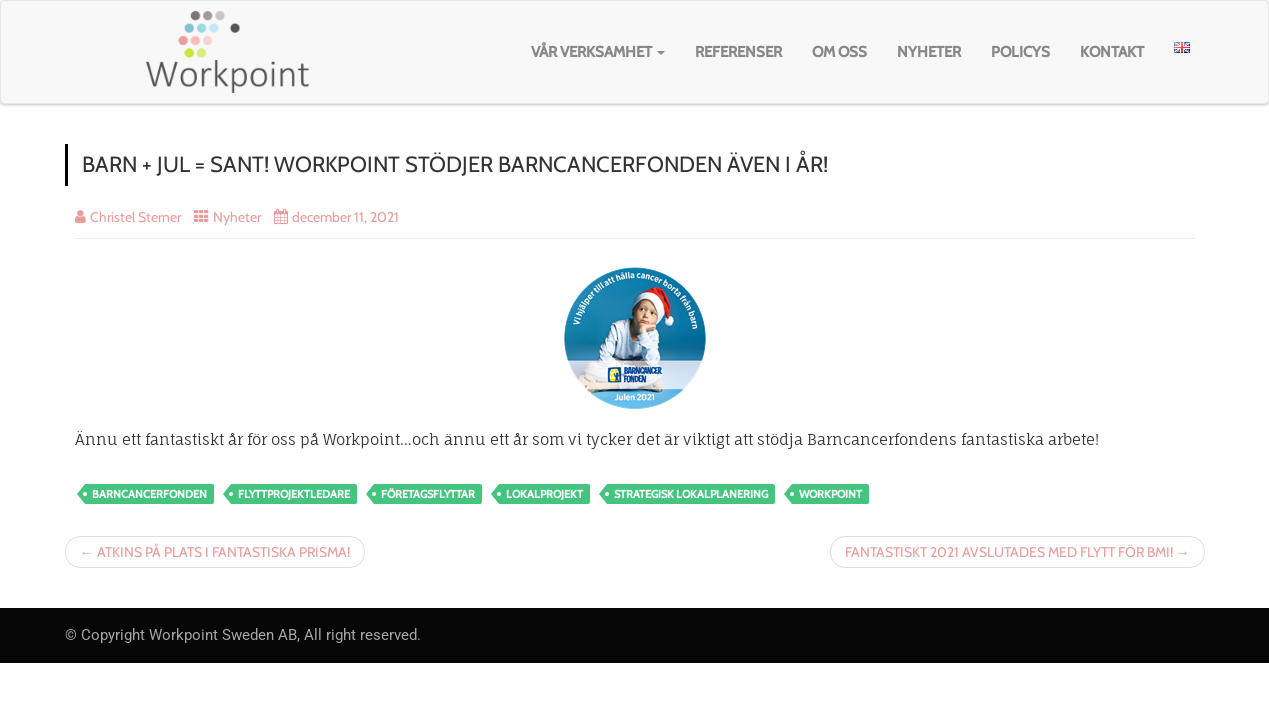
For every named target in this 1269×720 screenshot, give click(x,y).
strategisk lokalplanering (691, 494)
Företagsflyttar (428, 494)
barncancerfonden (149, 494)
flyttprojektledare (294, 494)
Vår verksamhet (598, 52)
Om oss (839, 52)
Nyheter (929, 52)
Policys (1020, 52)
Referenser (738, 52)
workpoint (830, 494)
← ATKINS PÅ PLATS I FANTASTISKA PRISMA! (215, 552)
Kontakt (1112, 52)
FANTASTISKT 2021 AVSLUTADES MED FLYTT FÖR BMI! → (1017, 552)
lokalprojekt (544, 494)
